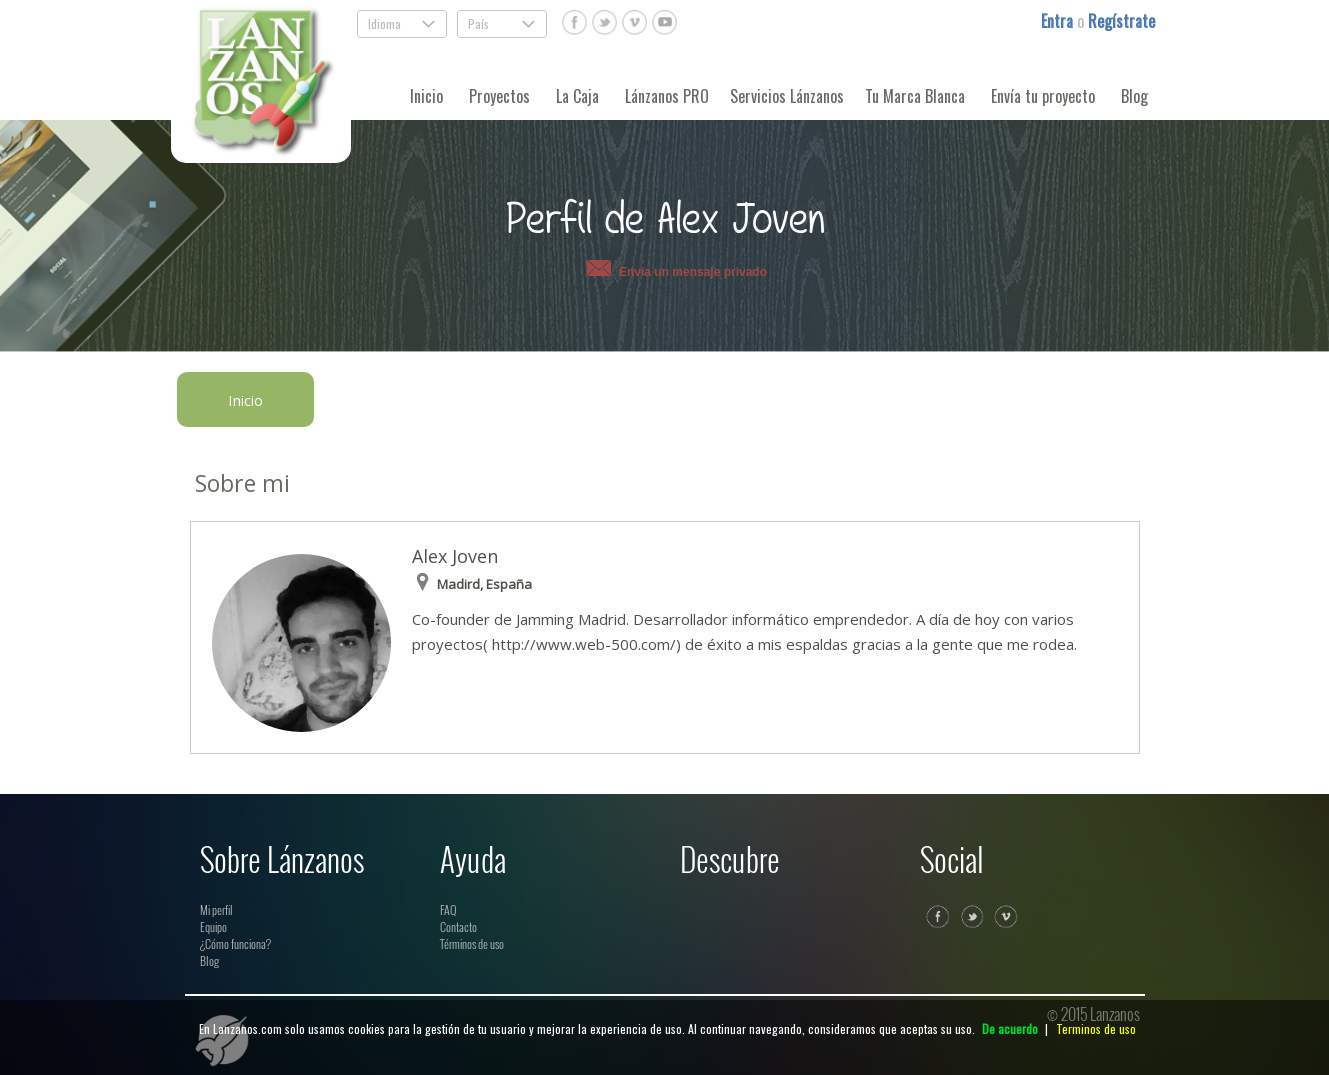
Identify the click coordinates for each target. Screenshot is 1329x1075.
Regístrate (1121, 21)
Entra (1059, 21)
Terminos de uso (1096, 1028)
